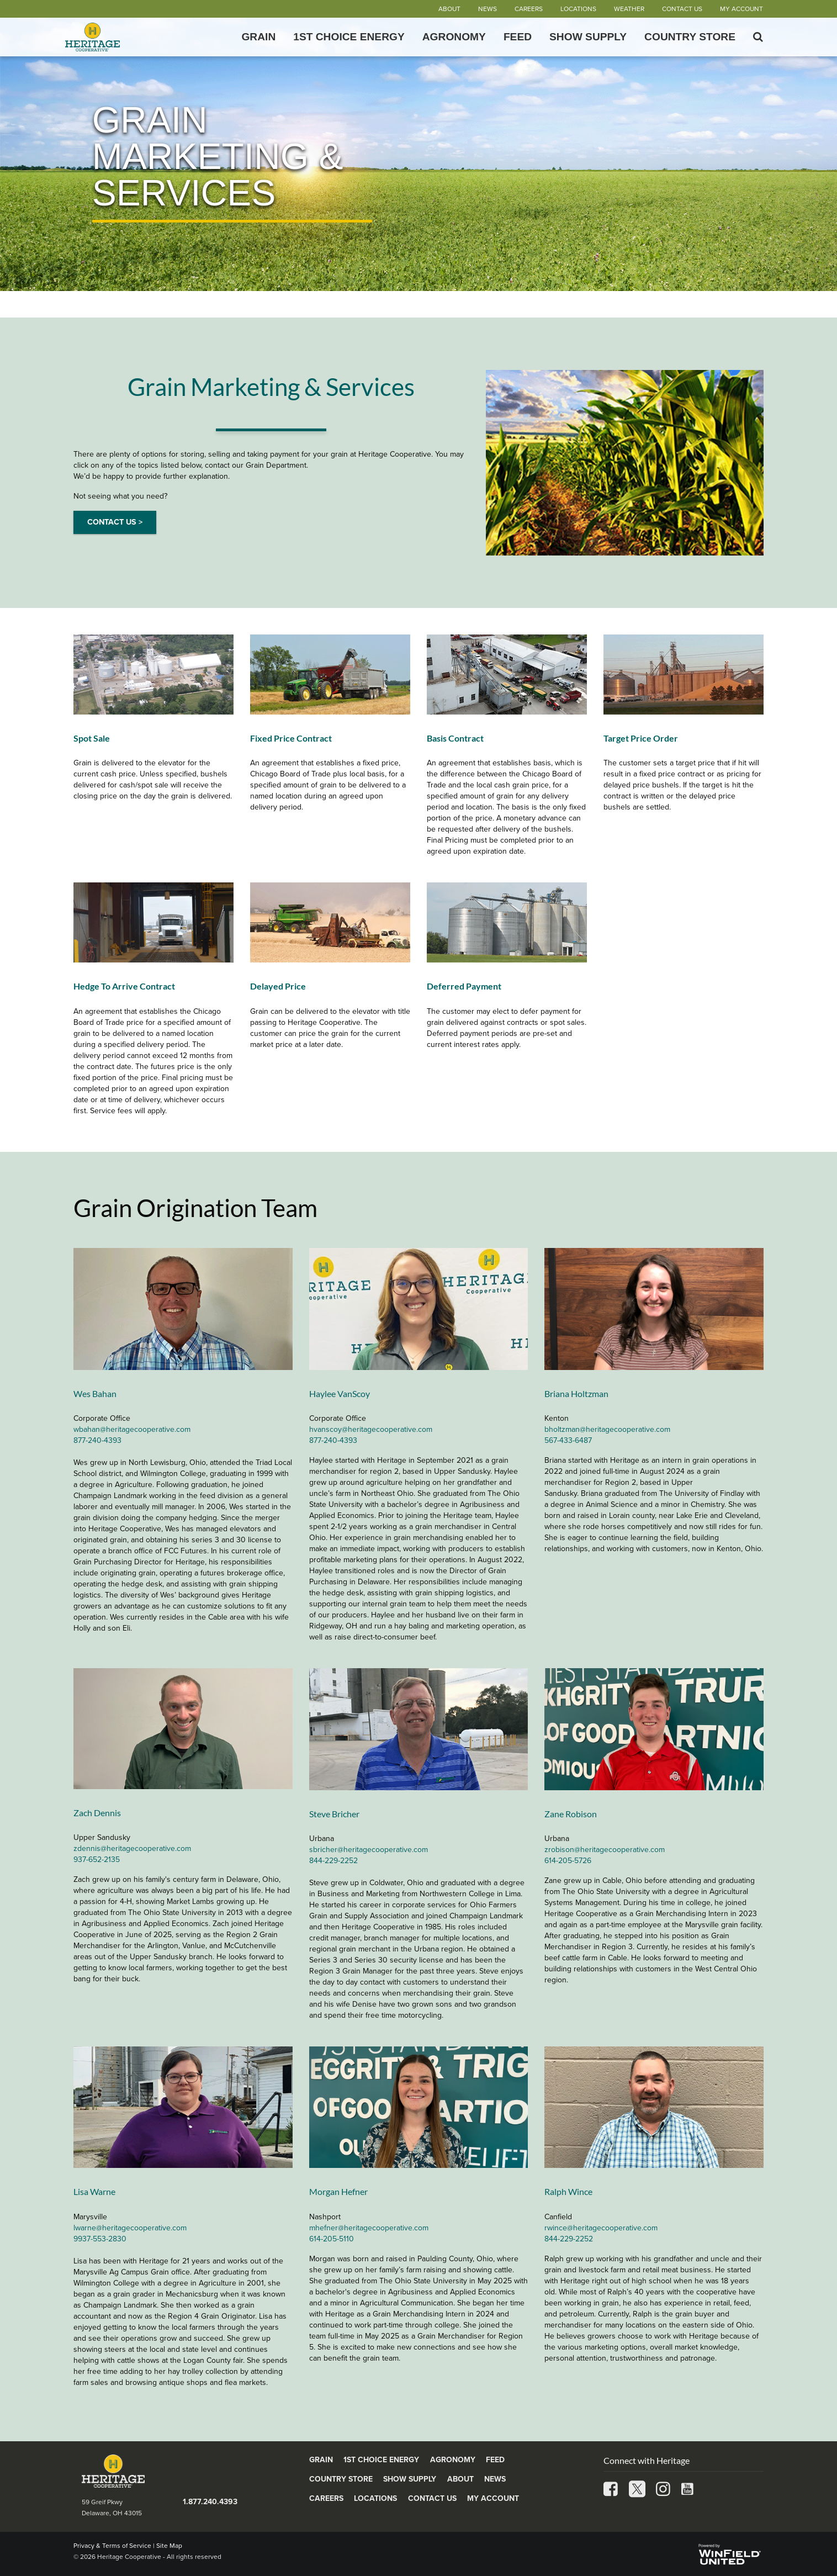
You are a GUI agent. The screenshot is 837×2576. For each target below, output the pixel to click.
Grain (258, 37)
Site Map (169, 2545)
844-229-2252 (333, 1860)
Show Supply (588, 37)
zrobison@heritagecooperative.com (604, 1849)
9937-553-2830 (99, 2239)
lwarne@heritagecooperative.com (130, 2228)
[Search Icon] (758, 37)
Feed (518, 37)
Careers (529, 9)
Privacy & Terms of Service (112, 2545)
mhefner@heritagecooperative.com (368, 2228)
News (487, 9)
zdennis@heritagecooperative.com (132, 1848)
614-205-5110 (331, 2239)
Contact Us (682, 9)
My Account (741, 9)
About (449, 9)
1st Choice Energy (349, 37)
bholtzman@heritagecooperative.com (607, 1429)
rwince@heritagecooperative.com (601, 2228)
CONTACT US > (114, 522)
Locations (578, 9)
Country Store (689, 37)
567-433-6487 (568, 1440)
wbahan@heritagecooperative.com (131, 1429)
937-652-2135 (96, 1859)
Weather (629, 9)
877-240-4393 (97, 1440)
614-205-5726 (567, 1860)
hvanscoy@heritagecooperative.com (370, 1429)
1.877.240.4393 (210, 2501)
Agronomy (454, 37)
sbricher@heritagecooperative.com (368, 1849)
